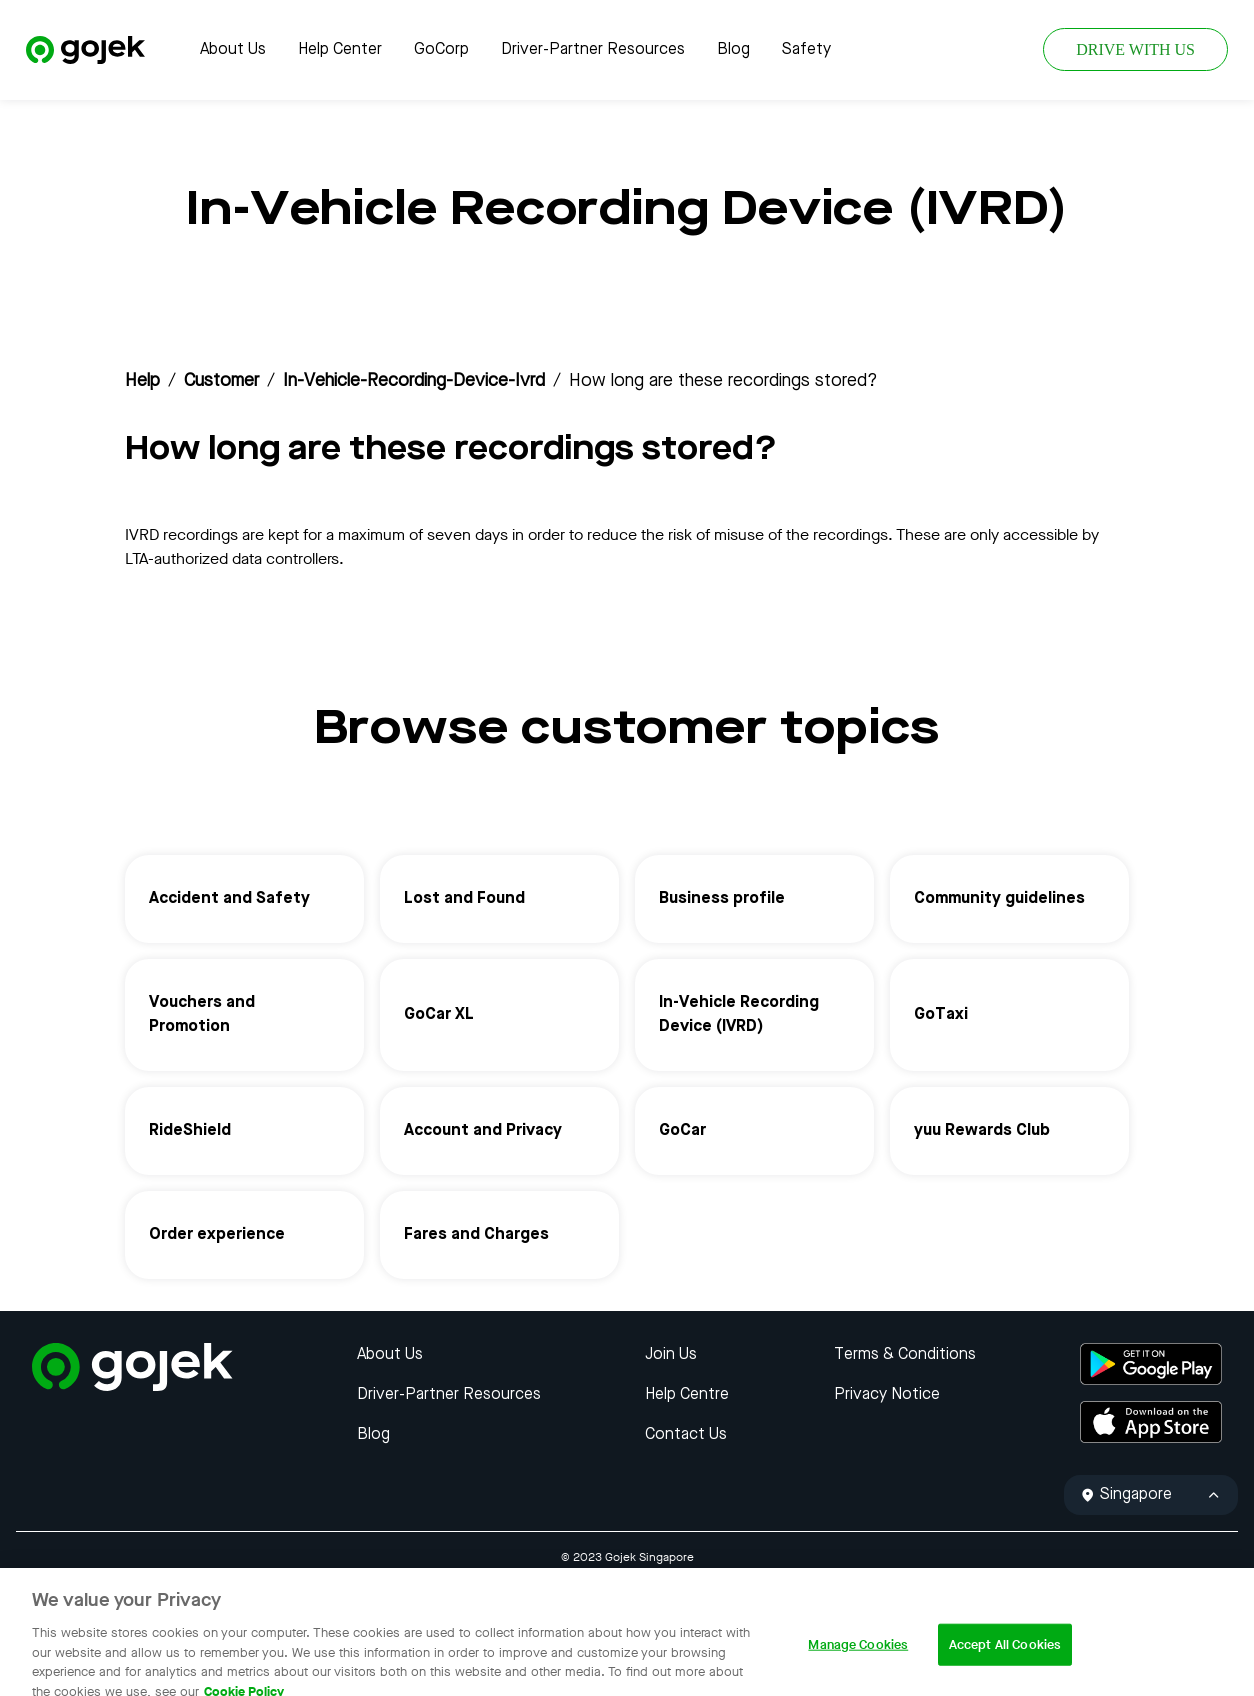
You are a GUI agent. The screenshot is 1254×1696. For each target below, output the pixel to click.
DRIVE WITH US (1135, 49)
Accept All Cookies (1005, 1660)
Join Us (671, 1355)
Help (142, 381)
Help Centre (687, 1395)
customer (221, 381)
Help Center (340, 50)
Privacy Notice (887, 1395)
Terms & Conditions (905, 1355)
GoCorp (441, 50)
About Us (233, 50)
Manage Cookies (858, 1660)
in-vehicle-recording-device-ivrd (414, 381)
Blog (733, 50)
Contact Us (686, 1435)
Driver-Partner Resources (593, 50)
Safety (806, 50)
